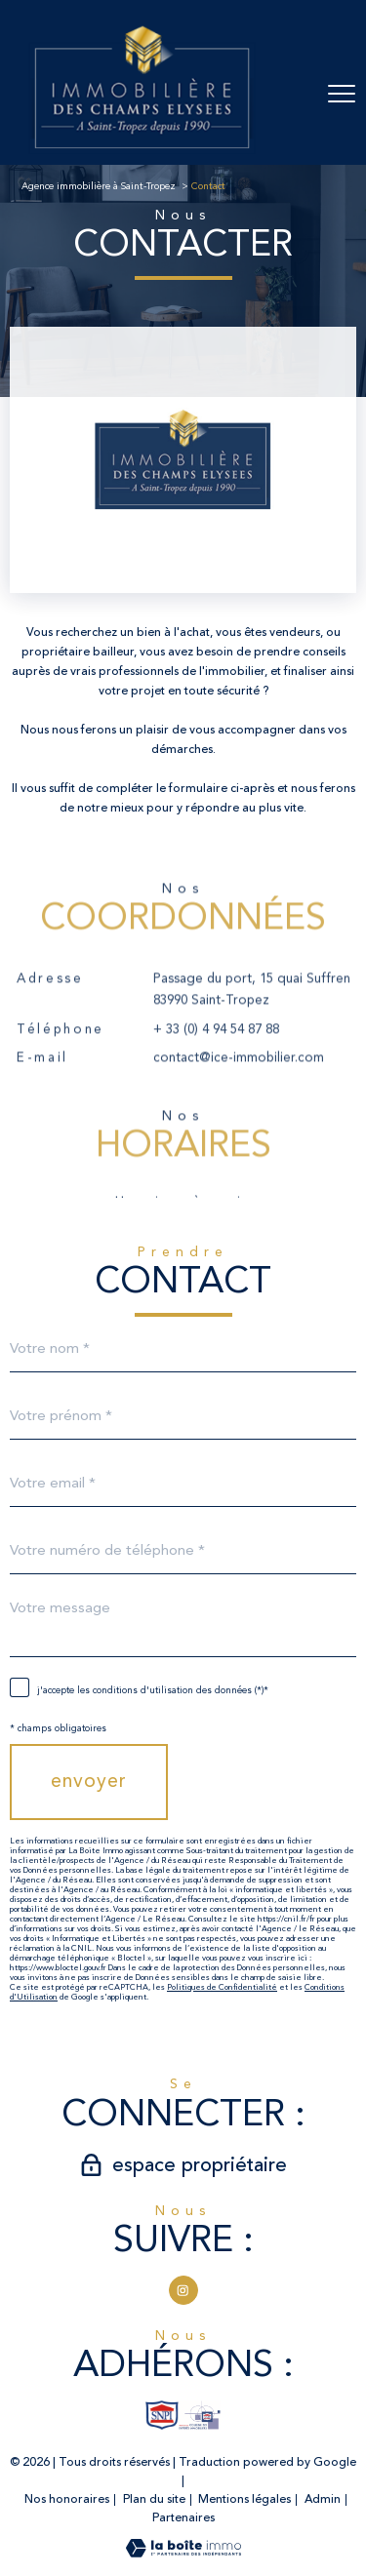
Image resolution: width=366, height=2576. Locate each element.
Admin (323, 2499)
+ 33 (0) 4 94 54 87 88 (216, 1055)
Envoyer (89, 1782)
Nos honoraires (66, 2499)
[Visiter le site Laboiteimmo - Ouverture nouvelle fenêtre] (183, 2554)
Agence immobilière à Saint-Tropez (98, 186)
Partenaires (183, 2518)
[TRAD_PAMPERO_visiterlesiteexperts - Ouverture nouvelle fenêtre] (200, 2415)
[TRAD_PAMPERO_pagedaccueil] (142, 154)
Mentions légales (244, 2499)
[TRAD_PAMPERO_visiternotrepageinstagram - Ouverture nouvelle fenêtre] (183, 2290)
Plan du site (154, 2499)
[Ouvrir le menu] (341, 93)
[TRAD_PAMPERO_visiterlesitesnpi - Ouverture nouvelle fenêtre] (162, 2415)
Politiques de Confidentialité (222, 1988)
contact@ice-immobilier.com (238, 1084)
